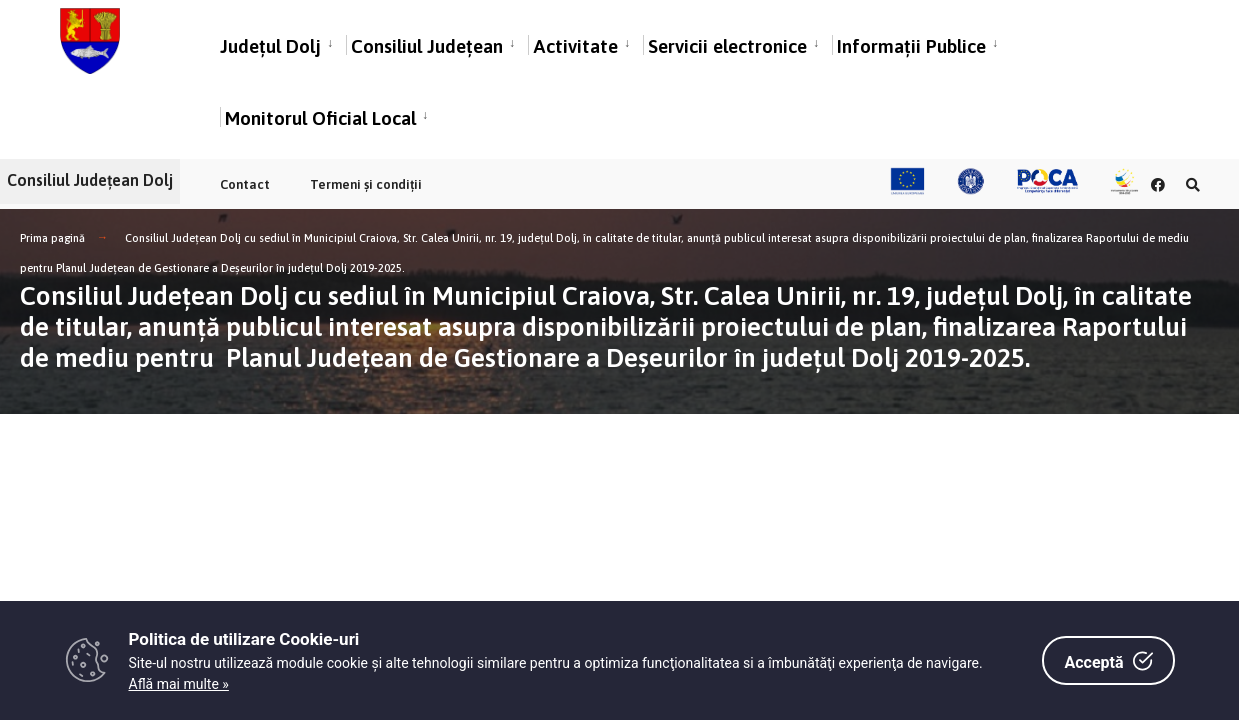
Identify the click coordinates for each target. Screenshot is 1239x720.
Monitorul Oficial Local (320, 120)
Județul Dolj (270, 48)
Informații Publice (911, 48)
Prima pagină (52, 238)
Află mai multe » (179, 684)
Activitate (575, 48)
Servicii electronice (727, 48)
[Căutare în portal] (1191, 184)
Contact (245, 184)
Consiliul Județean (427, 48)
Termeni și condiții (366, 184)
